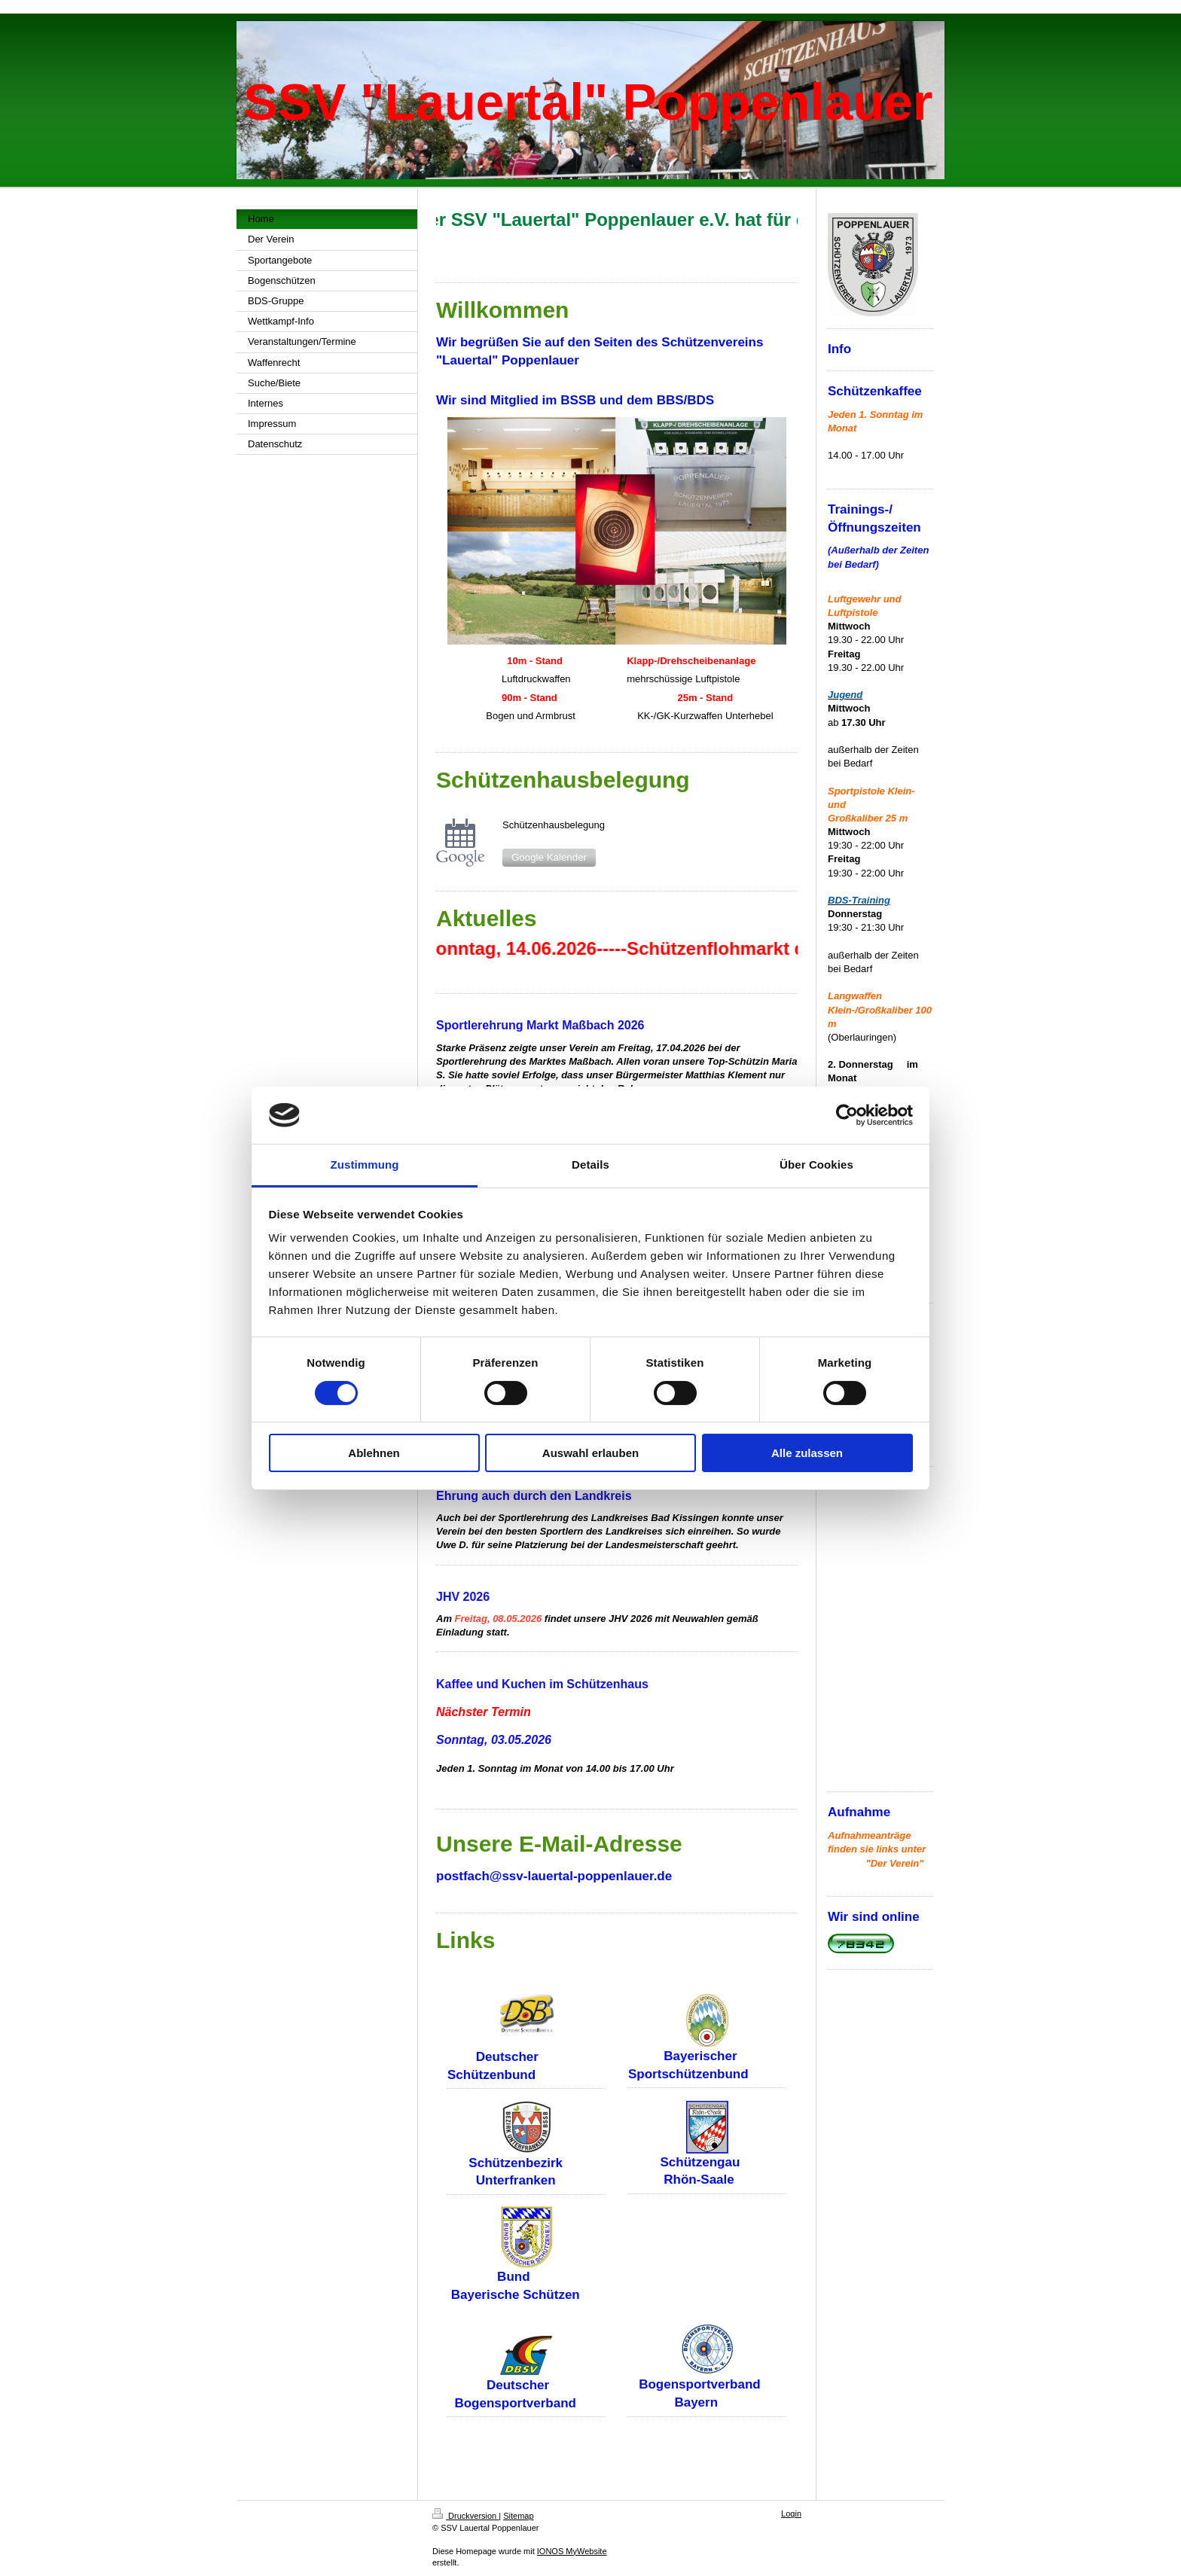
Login (791, 2513)
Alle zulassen (807, 1453)
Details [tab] (590, 1164)
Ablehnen (373, 1453)
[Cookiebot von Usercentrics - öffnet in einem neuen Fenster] (847, 1115)
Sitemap (518, 2515)
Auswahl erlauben (590, 1453)
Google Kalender (549, 857)
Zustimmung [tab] (365, 1164)
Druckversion (465, 2515)
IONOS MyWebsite (572, 2551)
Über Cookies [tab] (816, 1164)
